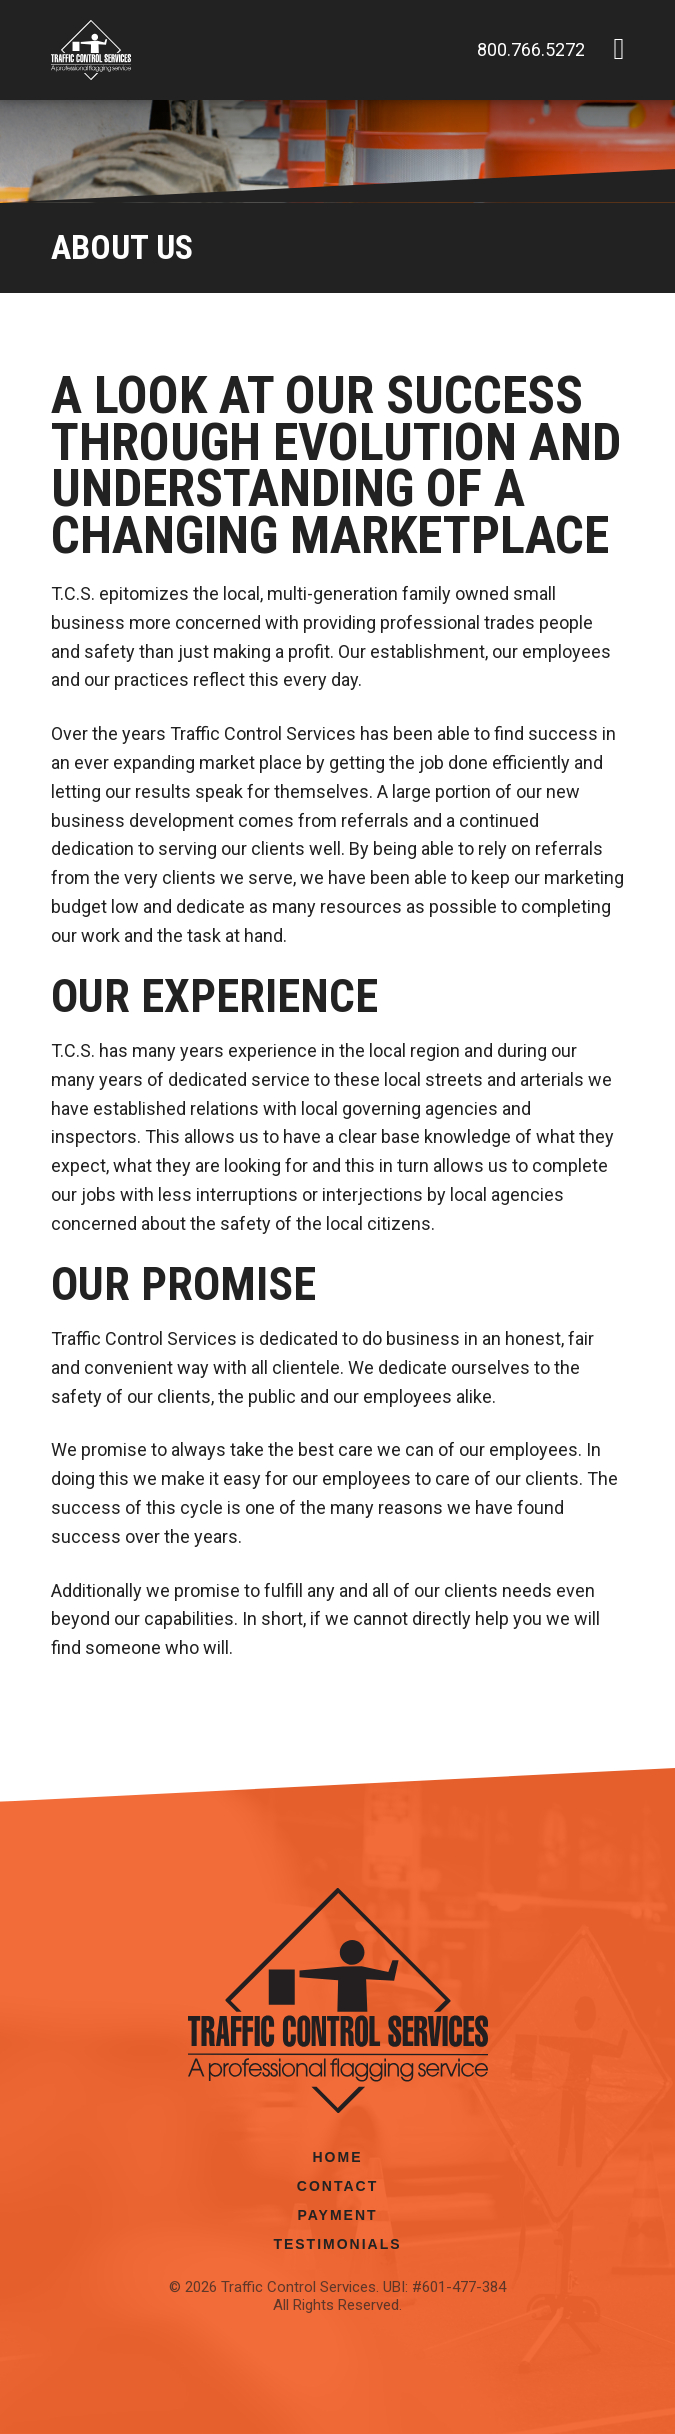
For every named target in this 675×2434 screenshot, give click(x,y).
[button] (618, 50)
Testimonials (337, 2244)
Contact (337, 2186)
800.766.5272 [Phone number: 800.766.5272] (531, 50)
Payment (337, 2215)
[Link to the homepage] (91, 50)
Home (338, 2157)
